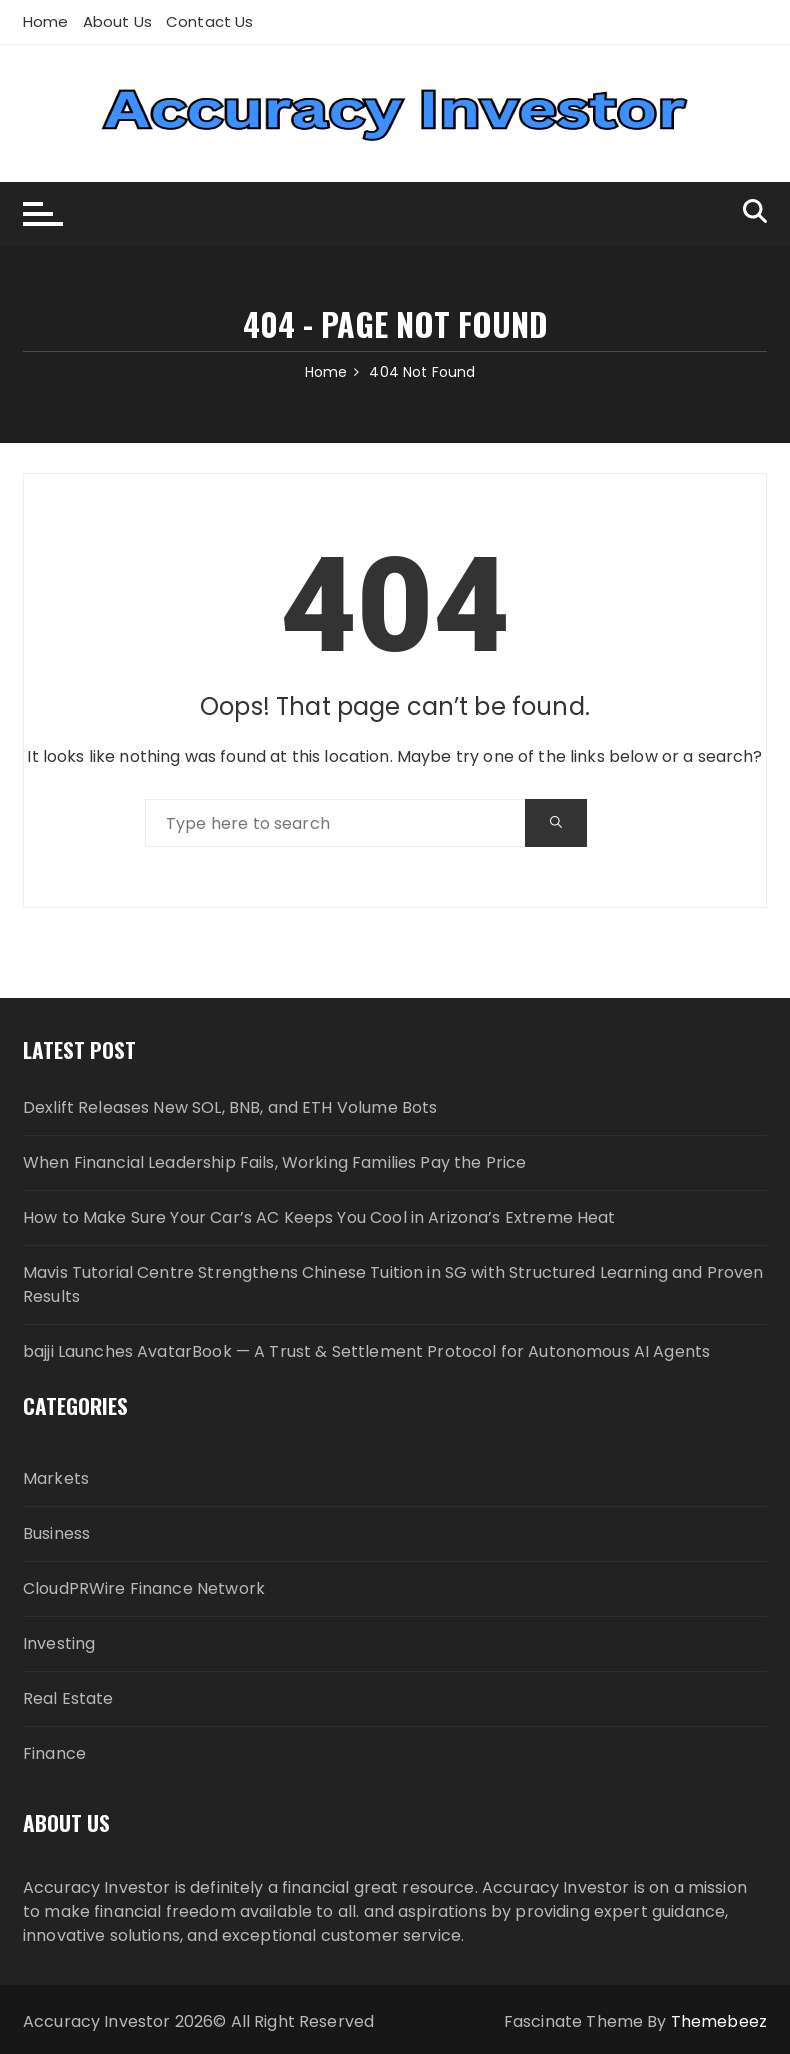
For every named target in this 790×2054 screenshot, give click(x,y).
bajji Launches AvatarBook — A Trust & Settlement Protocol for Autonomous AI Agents (366, 1351)
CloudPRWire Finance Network (144, 1588)
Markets (56, 1478)
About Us (117, 21)
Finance (54, 1753)
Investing (59, 1643)
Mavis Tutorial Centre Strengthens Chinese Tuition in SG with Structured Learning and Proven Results (393, 1284)
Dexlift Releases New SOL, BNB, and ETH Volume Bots (230, 1107)
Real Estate (68, 1698)
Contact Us (210, 21)
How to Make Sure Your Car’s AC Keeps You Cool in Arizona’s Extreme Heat (319, 1217)
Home (46, 21)
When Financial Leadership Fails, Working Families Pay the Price (274, 1162)
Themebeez (719, 2021)
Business (56, 1533)
